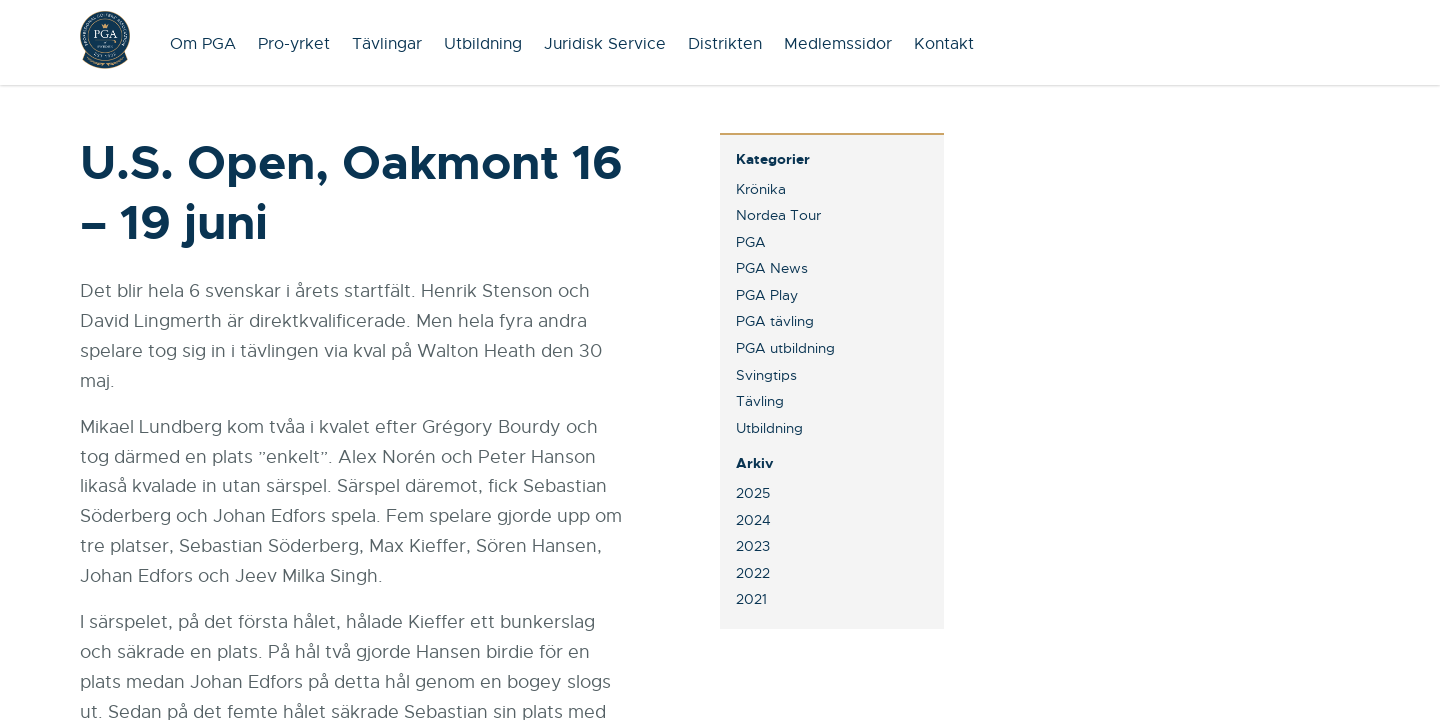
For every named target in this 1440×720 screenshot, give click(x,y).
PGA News (772, 268)
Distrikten (725, 44)
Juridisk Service (605, 44)
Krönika (761, 189)
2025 (753, 493)
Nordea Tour (778, 215)
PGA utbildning (785, 348)
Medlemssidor (838, 44)
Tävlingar (387, 44)
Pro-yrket (294, 44)
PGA (751, 242)
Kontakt (944, 44)
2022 (753, 573)
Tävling (760, 401)
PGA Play (767, 295)
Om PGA (203, 44)
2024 (753, 520)
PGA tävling (775, 321)
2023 (753, 546)
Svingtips (766, 375)
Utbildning (483, 44)
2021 (751, 599)
